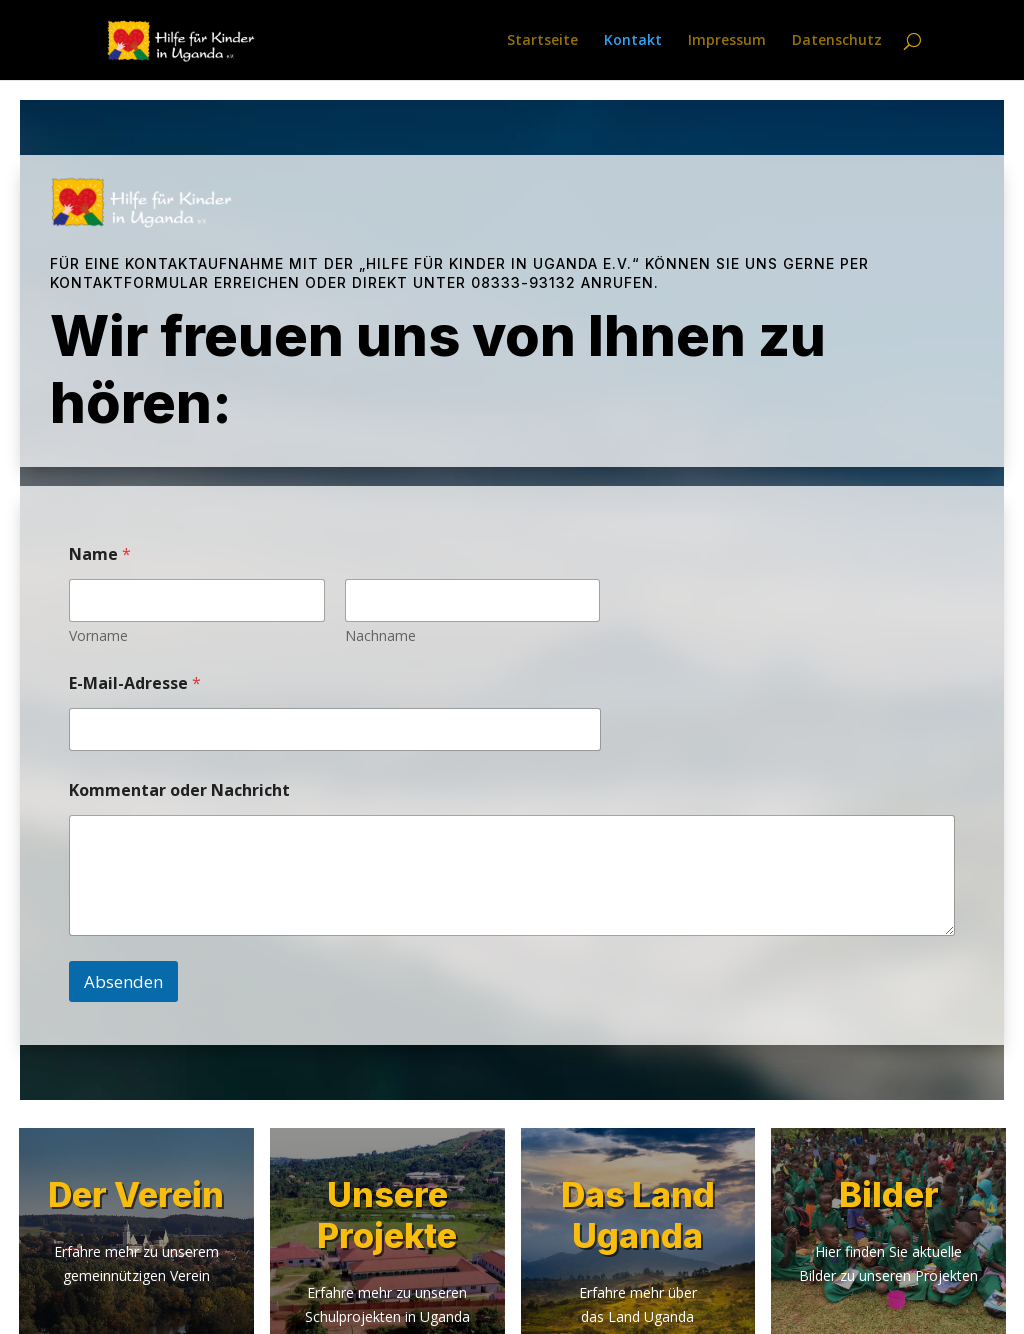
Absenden (123, 981)
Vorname (98, 635)
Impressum (727, 41)
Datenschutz (837, 41)
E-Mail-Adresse (135, 683)
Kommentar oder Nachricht (179, 790)
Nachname (380, 635)
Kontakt (633, 41)
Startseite (542, 41)
